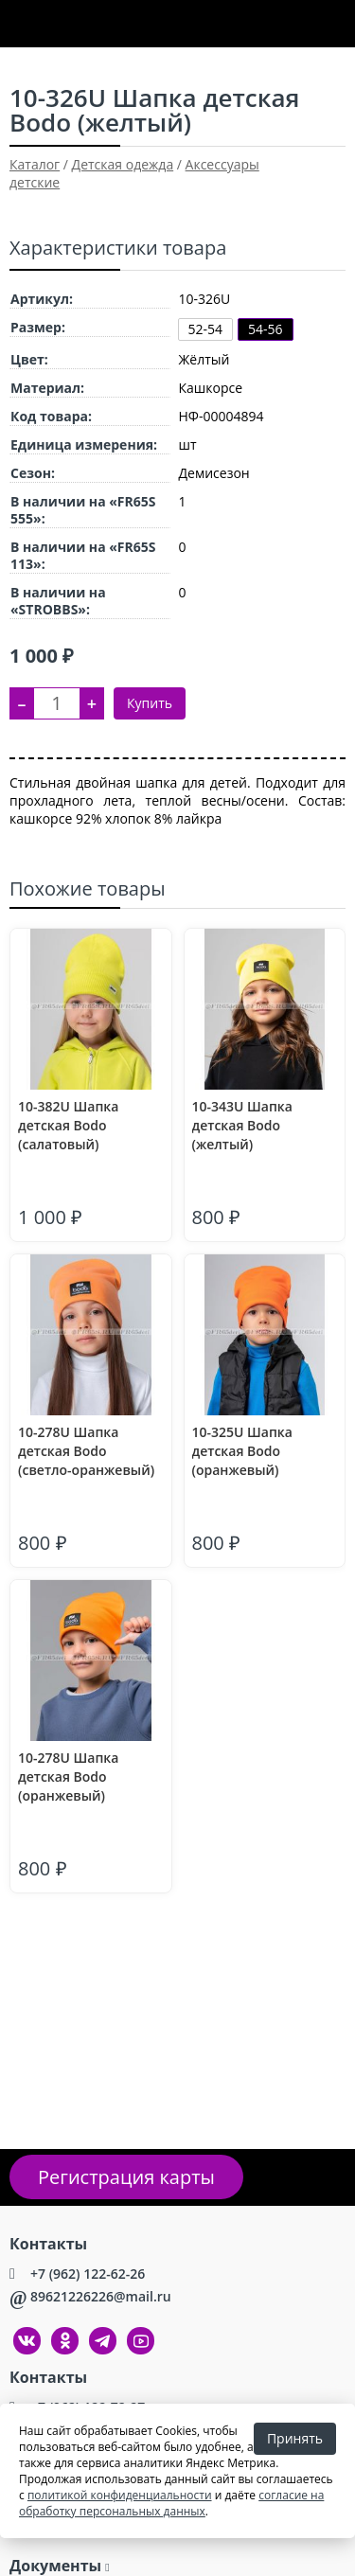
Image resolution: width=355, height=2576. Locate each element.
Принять (295, 2438)
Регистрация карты (126, 2177)
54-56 (265, 329)
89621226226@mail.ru (100, 2296)
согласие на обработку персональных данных (171, 2503)
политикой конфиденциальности (119, 2495)
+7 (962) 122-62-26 (87, 2274)
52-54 (205, 329)
